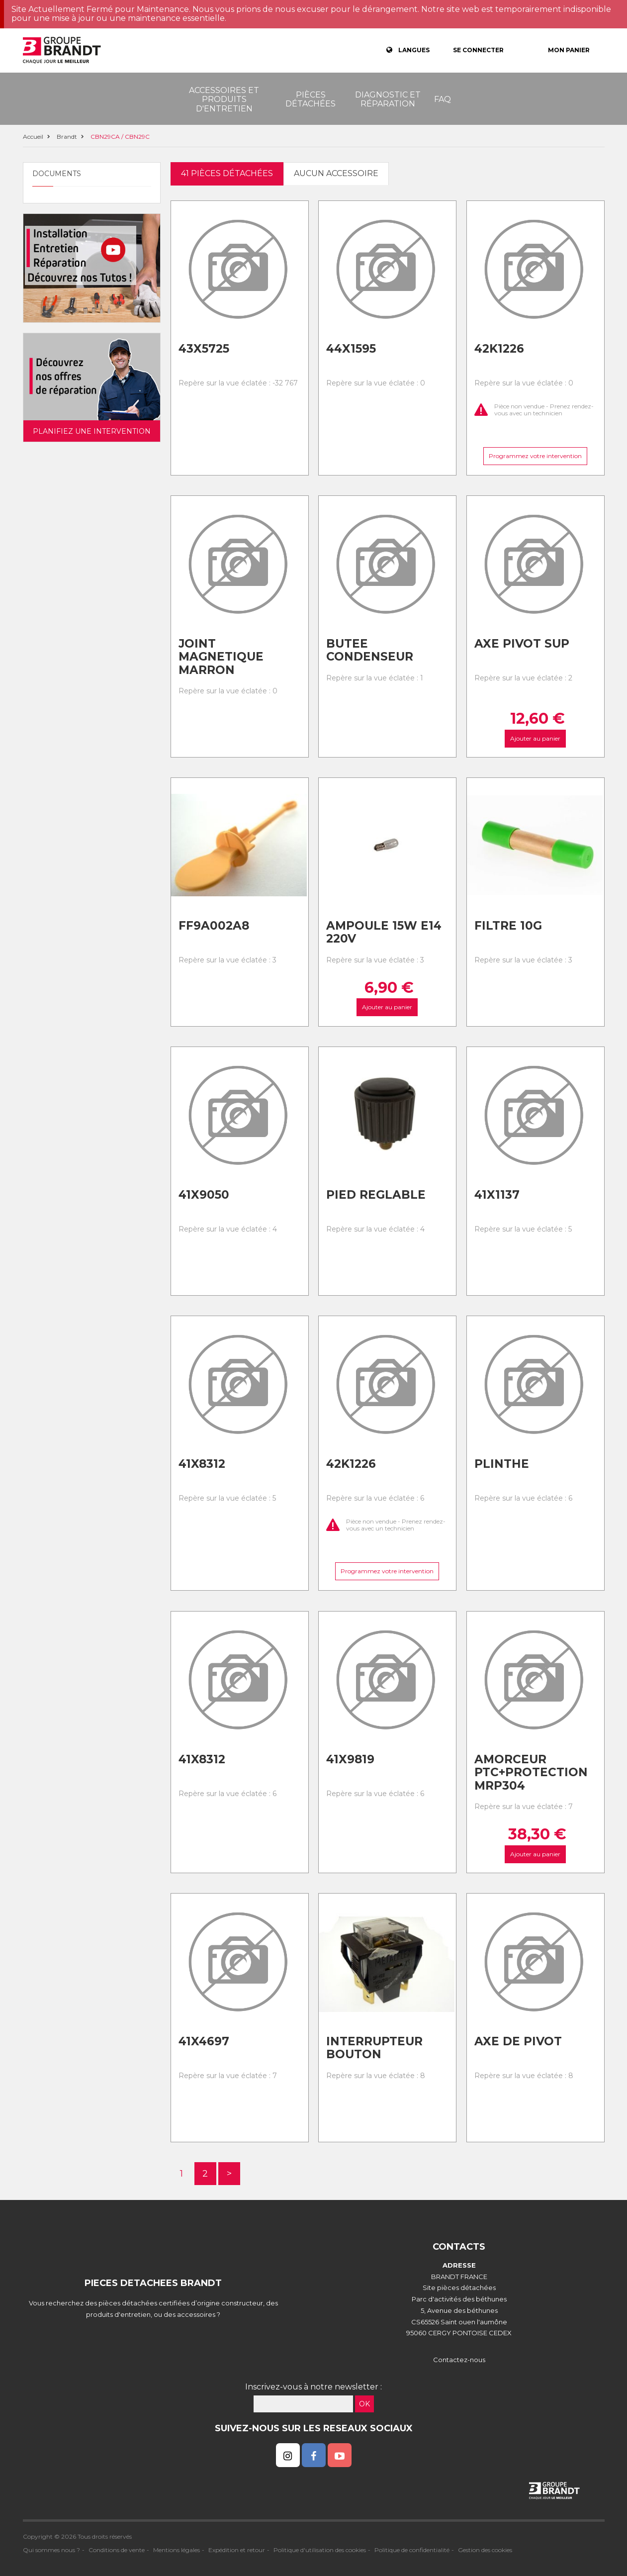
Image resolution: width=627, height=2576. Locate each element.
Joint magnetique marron (221, 656)
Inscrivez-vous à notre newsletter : (313, 2386)
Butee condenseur (369, 650)
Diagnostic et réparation (388, 99)
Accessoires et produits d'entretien (224, 99)
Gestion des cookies (485, 2550)
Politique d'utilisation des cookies (319, 2550)
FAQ (442, 99)
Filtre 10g (508, 925)
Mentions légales (176, 2550)
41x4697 (204, 2041)
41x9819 (350, 1759)
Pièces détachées (310, 99)
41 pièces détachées (227, 173)
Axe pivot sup (521, 643)
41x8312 (202, 1463)
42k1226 (499, 348)
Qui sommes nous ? (51, 2550)
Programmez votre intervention (535, 456)
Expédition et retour (236, 2550)
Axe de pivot (518, 2041)
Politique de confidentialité (411, 2550)
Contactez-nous (459, 2360)
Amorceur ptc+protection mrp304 (531, 1772)
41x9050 (204, 1194)
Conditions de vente (117, 2550)
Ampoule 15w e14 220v (384, 932)
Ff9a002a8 (214, 925)
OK (364, 2403)
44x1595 (351, 348)
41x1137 (497, 1194)
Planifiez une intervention (92, 431)
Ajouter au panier (535, 738)
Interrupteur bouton (374, 2048)
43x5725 (204, 348)
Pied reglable (376, 1194)
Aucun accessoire (336, 173)
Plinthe (501, 1463)
